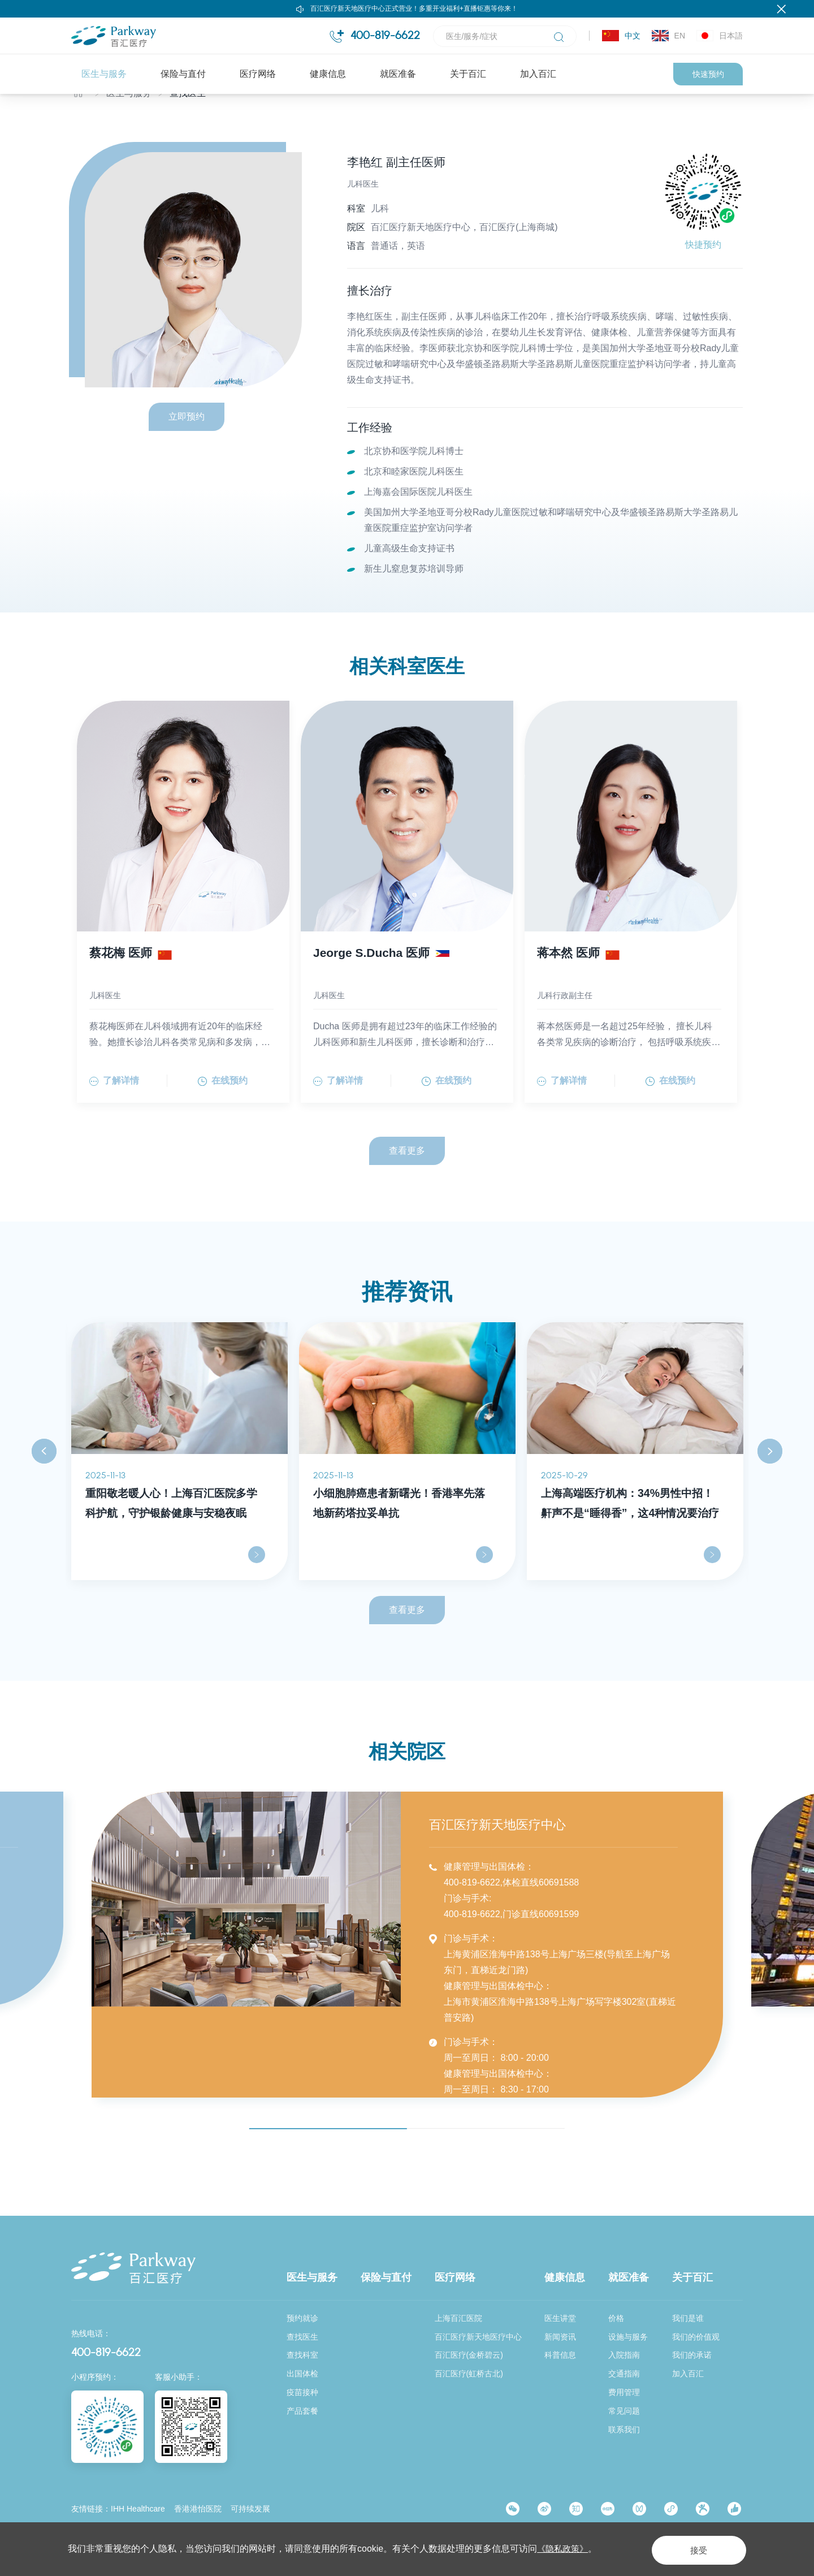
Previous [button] (44, 1480)
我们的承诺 (692, 2355)
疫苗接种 (302, 2392)
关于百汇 (468, 74)
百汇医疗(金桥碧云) (469, 2355)
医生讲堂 (560, 2318)
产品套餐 (302, 2411)
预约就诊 (302, 2318)
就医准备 (398, 74)
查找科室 (302, 2355)
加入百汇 (538, 74)
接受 (692, 2548)
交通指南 (624, 2374)
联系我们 (624, 2430)
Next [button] (769, 1480)
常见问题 (624, 2411)
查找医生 (188, 117)
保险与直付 (183, 74)
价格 (616, 2318)
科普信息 (560, 2355)
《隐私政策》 (564, 2548)
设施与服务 (628, 2336)
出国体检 (302, 2374)
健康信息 (328, 74)
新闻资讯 (560, 2336)
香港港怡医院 (198, 2509)
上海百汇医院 (458, 2318)
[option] (179, 1480)
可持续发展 (250, 2509)
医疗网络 (258, 74)
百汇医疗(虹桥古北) (469, 2374)
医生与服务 (104, 74)
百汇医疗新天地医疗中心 (478, 2336)
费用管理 (624, 2392)
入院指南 (624, 2355)
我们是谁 (688, 2318)
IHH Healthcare (138, 2509)
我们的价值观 (696, 2336)
